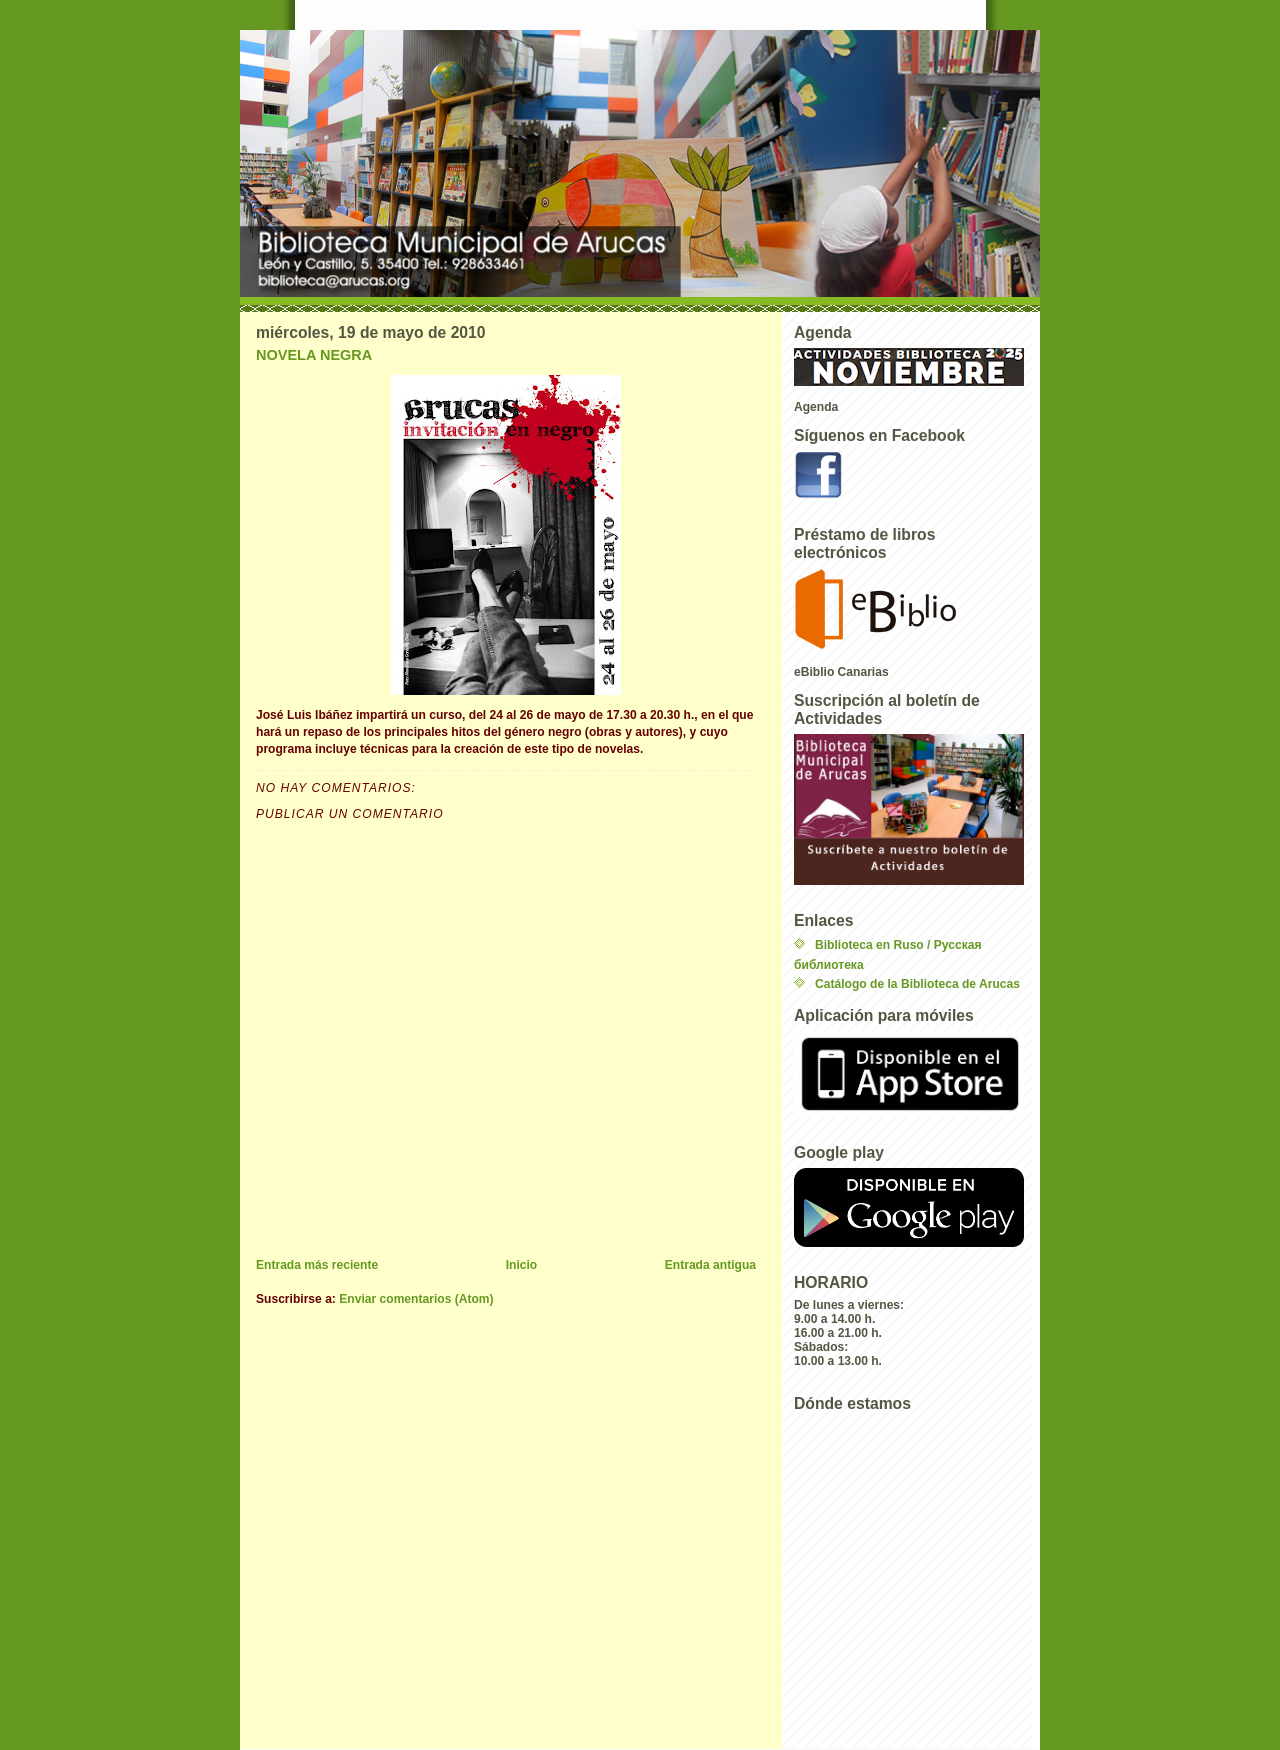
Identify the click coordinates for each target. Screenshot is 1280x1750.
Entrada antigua (710, 1265)
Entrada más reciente (317, 1265)
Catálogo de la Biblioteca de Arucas (917, 984)
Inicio (522, 1265)
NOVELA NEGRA (314, 355)
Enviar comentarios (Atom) (416, 1299)
